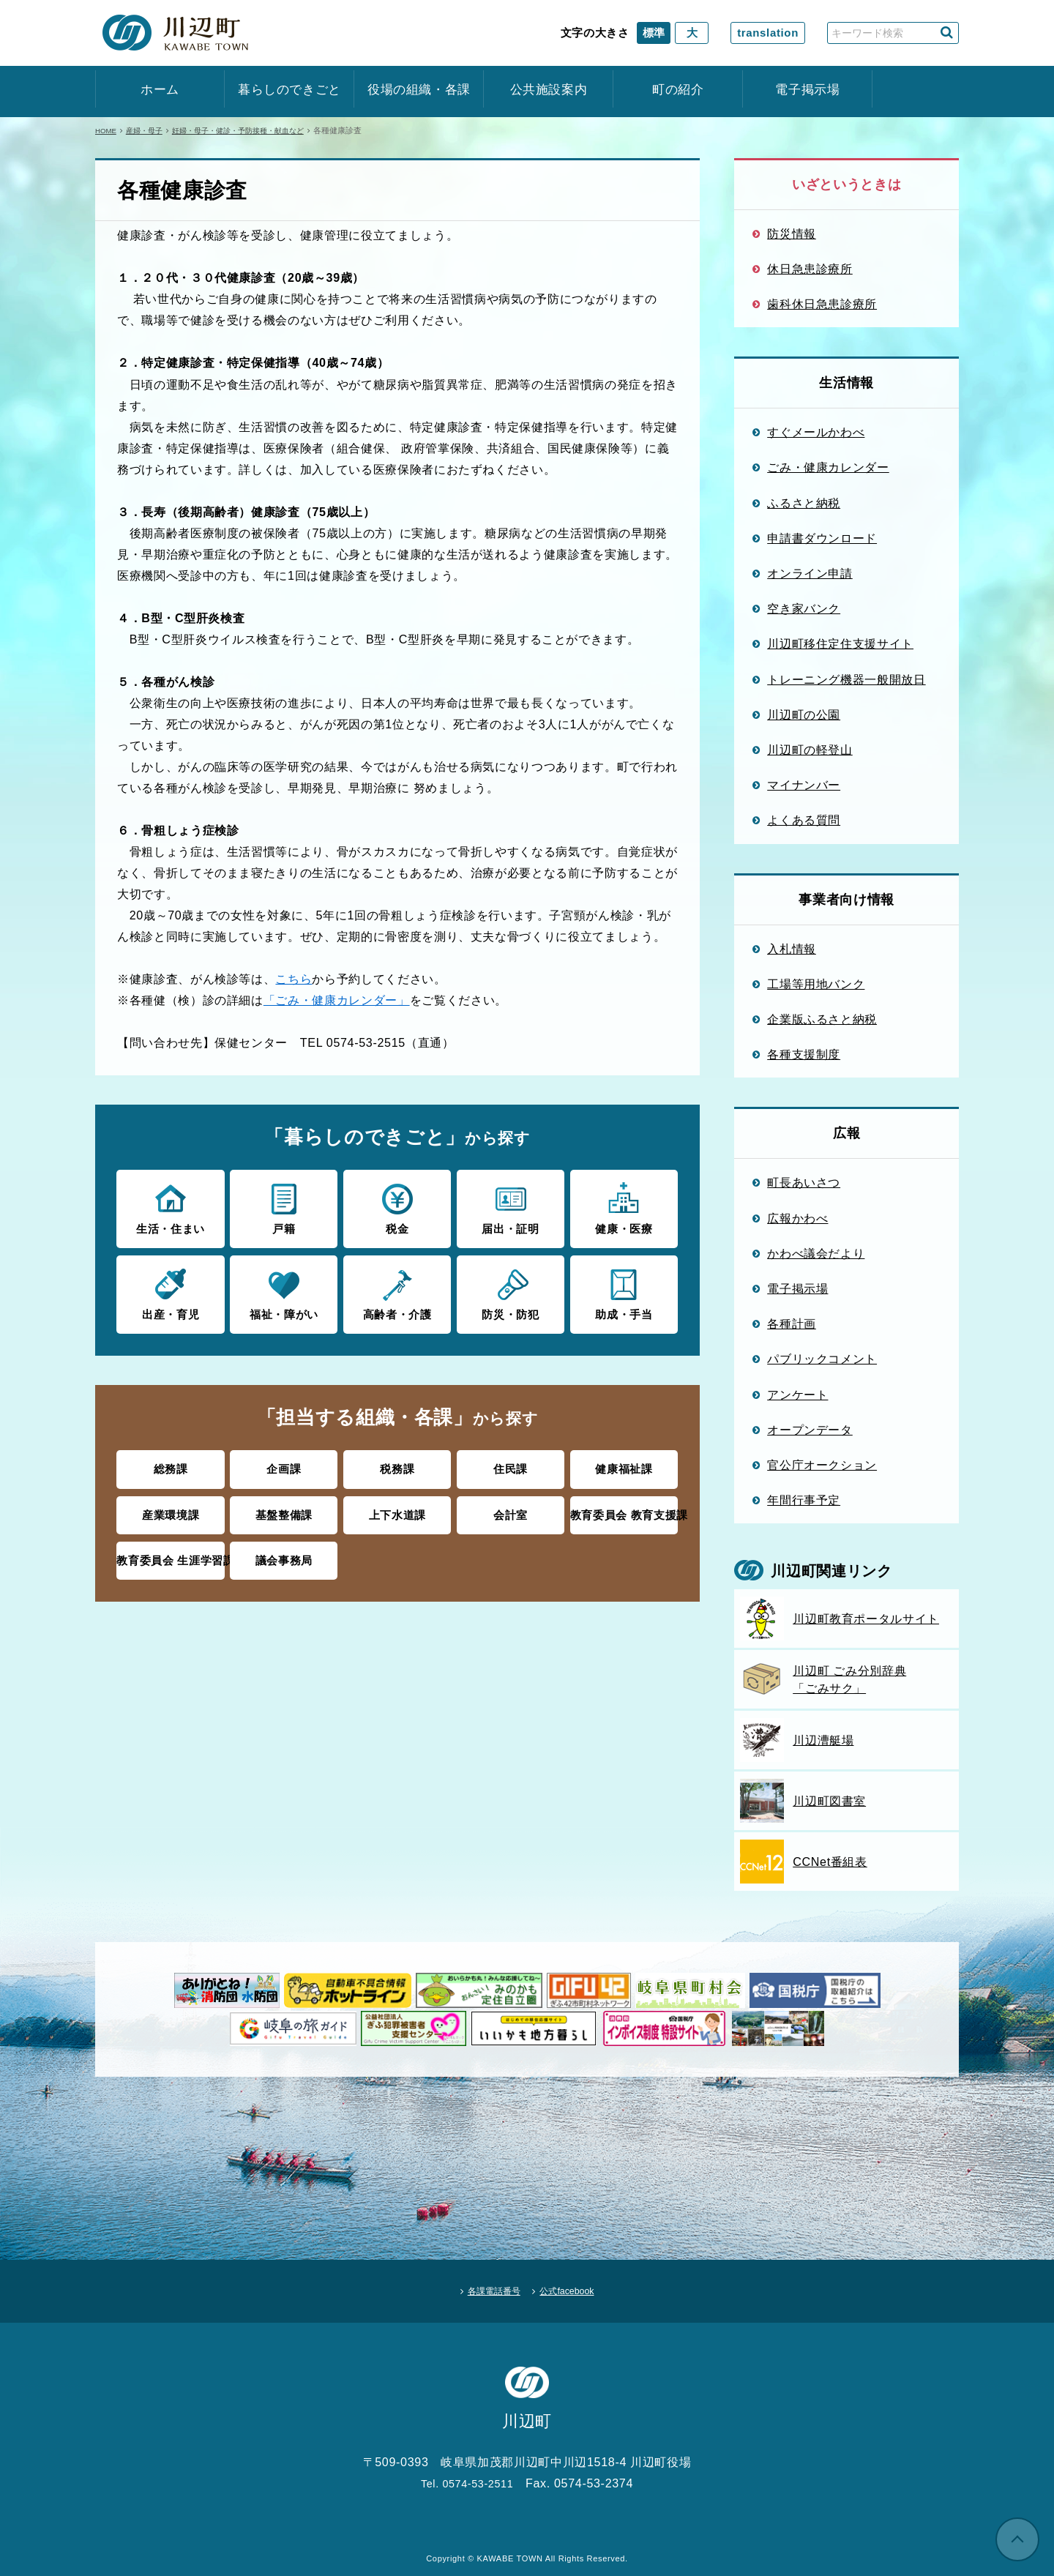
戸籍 (283, 1207)
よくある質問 (803, 819)
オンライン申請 (810, 573)
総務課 (171, 1464)
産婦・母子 (150, 130)
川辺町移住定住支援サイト (840, 643)
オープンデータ (810, 1429)
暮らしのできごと (289, 90)
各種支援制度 (803, 1054)
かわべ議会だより (815, 1253)
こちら (293, 978)
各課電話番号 (484, 2285)
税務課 (397, 1464)
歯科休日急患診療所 (822, 303)
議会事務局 (284, 1551)
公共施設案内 (549, 90)
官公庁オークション (822, 1464)
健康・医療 (624, 1207)
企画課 (284, 1464)
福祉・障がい (283, 1291)
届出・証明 (510, 1207)
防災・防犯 (510, 1291)
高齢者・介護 (397, 1291)
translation (768, 32)
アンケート (797, 1394)
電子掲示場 (807, 90)
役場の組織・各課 (419, 90)
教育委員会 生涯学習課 (171, 1551)
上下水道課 (397, 1508)
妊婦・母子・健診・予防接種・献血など (252, 130)
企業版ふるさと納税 (822, 1019)
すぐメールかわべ (815, 431)
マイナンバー (803, 784)
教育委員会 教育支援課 (624, 1508)
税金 (397, 1207)
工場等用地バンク (815, 983)
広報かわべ (797, 1218)
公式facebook (578, 2285)
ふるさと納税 (803, 502)
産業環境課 (170, 1508)
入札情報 (791, 948)
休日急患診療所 (810, 268)
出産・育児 (170, 1291)
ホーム (160, 90)
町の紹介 (678, 90)
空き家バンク (803, 608)
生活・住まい (170, 1207)
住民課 (511, 1464)
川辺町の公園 (803, 714)
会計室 (511, 1508)
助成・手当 (624, 1291)
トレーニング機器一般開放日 (846, 679)
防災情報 (791, 233)
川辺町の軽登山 (810, 749)
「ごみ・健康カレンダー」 (337, 1000)
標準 (654, 32)
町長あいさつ (803, 1182)
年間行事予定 (803, 1500)
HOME (107, 130)
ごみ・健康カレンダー (828, 467)
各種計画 (791, 1323)
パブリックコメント (822, 1358)
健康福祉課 (624, 1464)
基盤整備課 (284, 1508)
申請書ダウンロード (822, 538)
